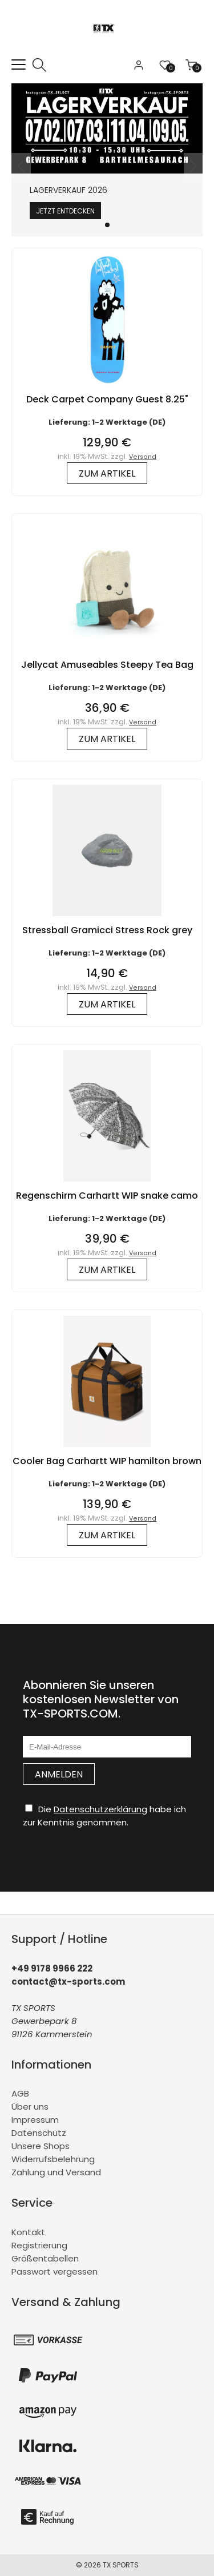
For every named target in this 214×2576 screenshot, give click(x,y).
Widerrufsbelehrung (53, 2159)
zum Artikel (107, 473)
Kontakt (28, 2232)
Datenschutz (38, 2133)
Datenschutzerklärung (100, 1809)
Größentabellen (45, 2258)
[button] (107, 225)
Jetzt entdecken (65, 211)
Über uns (30, 2107)
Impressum (35, 2120)
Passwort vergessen (54, 2271)
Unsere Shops (40, 2146)
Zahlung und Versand (56, 2172)
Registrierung (39, 2245)
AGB (20, 2093)
